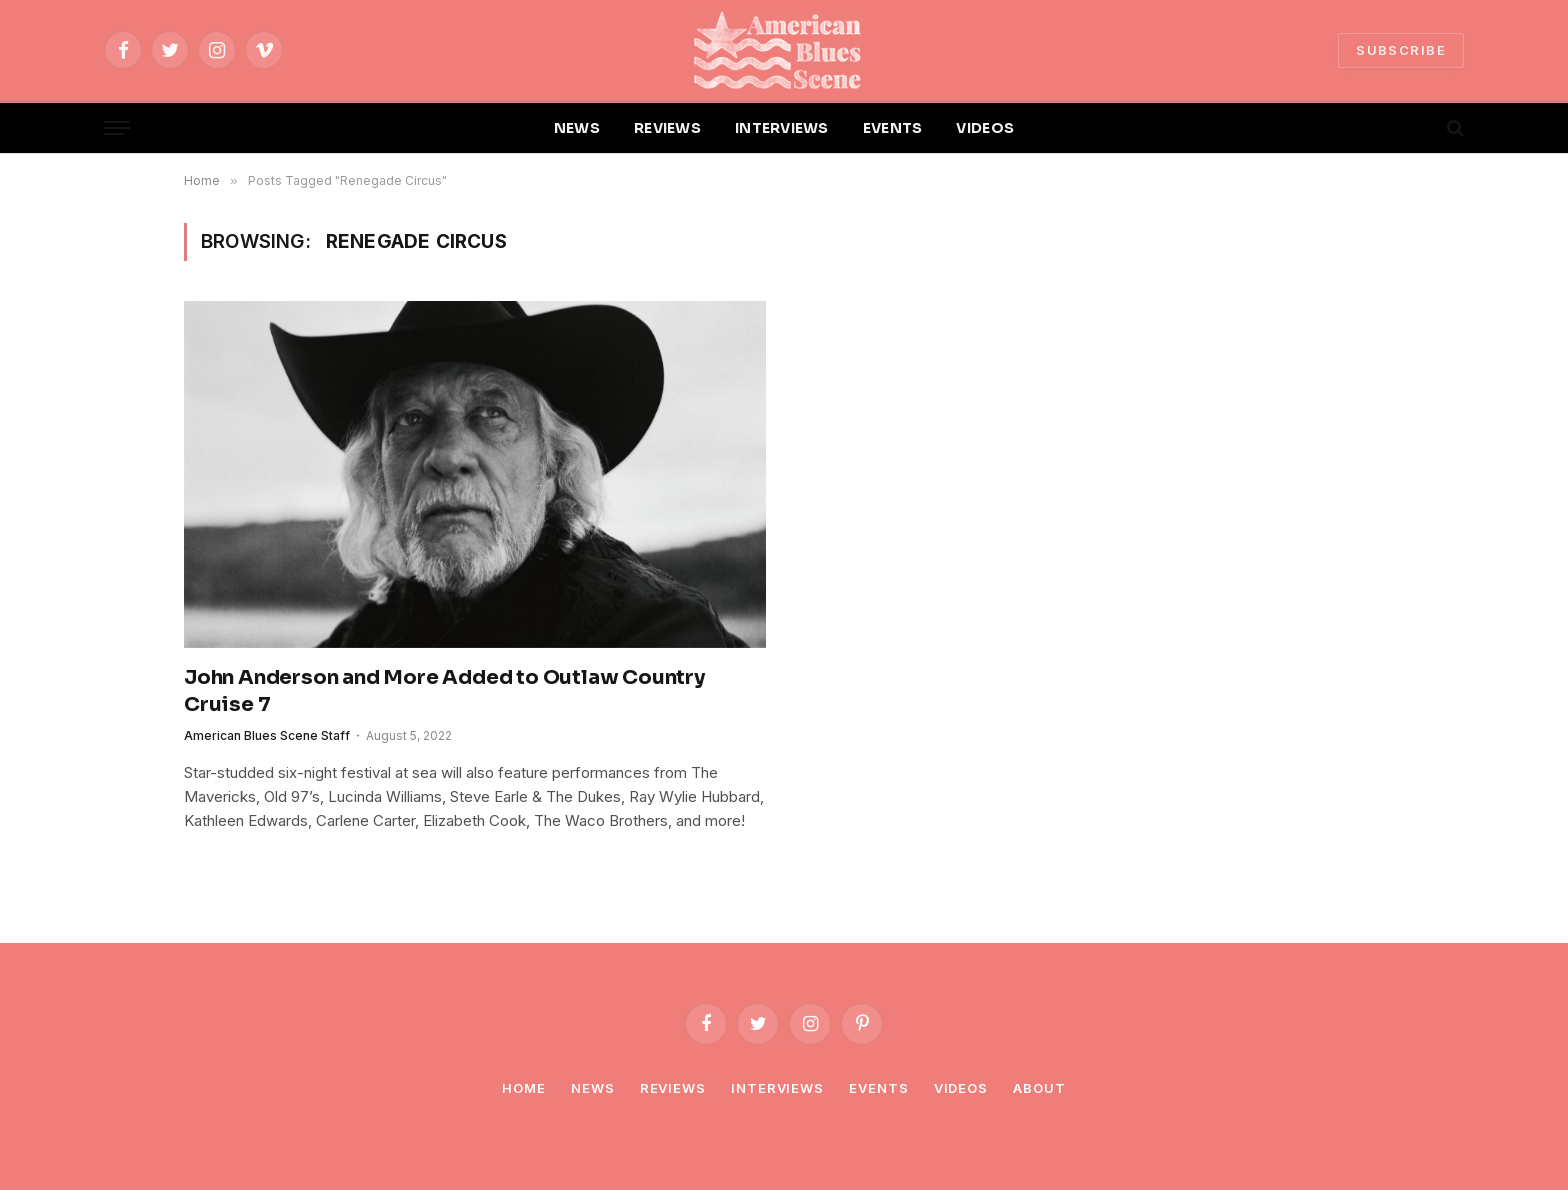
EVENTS (893, 128)
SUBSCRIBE (1401, 50)
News (593, 1088)
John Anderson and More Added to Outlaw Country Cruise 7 (444, 691)
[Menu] (117, 128)
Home (524, 1088)
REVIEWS (667, 128)
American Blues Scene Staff (267, 735)
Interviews (777, 1088)
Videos (961, 1088)
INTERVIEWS (782, 128)
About (1039, 1088)
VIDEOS (985, 128)
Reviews (673, 1088)
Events (878, 1088)
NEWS (577, 128)
